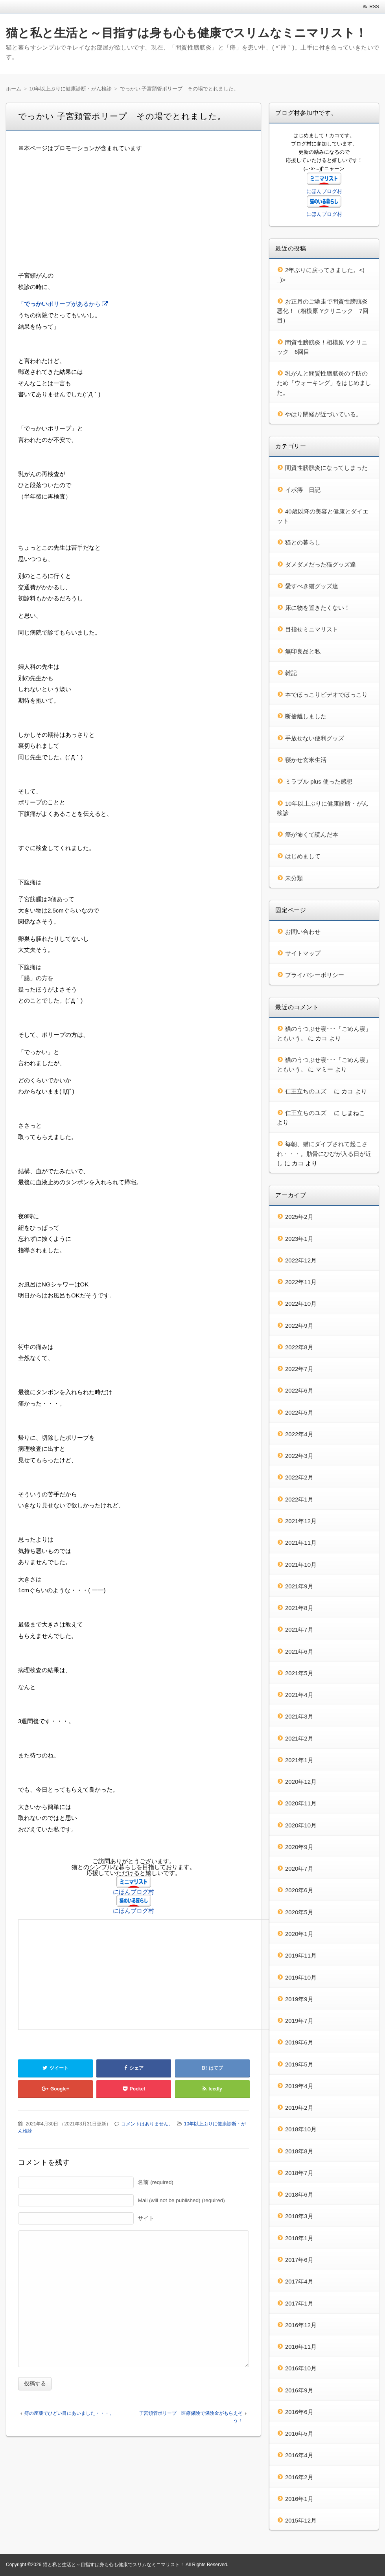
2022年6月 (299, 1390)
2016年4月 (299, 2455)
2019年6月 (299, 2042)
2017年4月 (299, 2281)
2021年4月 (299, 1694)
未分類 (294, 878)
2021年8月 (299, 1607)
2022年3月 (299, 1455)
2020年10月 (301, 1825)
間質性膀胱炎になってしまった (326, 467)
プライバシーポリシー (314, 975)
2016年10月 (301, 2368)
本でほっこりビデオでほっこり (326, 694)
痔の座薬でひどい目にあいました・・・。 (69, 2413)
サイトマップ (303, 953)
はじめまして (303, 856)
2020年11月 (301, 1803)
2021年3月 (299, 1716)
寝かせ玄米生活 (305, 759)
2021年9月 (299, 1586)
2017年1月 (299, 2303)
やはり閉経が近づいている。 (323, 414)
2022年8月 (299, 1347)
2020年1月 (299, 1933)
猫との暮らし (303, 542)
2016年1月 (299, 2498)
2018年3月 (299, 2216)
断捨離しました (305, 716)
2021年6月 (299, 1651)
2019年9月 (299, 1999)
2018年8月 (299, 2151)
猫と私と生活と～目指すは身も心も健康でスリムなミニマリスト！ (186, 32)
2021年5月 (299, 1673)
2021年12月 (301, 1521)
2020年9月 (299, 1847)
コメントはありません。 (147, 2124)
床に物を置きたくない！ (317, 607)
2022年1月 (299, 1499)
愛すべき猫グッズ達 (311, 586)
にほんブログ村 (133, 1891)
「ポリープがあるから (59, 303)
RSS (374, 6)
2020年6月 (299, 1890)
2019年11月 (301, 1955)
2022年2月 (299, 1477)
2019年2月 (299, 2107)
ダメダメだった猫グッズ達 (320, 564)
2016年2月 (299, 2477)
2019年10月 (301, 1977)
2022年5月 (299, 1412)
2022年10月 (301, 1303)
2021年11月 (301, 1542)
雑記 (291, 673)
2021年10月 (301, 1564)
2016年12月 (301, 2325)
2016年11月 (301, 2346)
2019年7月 (299, 2020)
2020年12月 (301, 1781)
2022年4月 (299, 1434)
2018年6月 (299, 2194)
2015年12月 (301, 2520)
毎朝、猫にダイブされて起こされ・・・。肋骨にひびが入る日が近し (324, 1154)
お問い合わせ (303, 931)
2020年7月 (299, 1868)
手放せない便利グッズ (314, 738)
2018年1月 (299, 2238)
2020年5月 (299, 1912)
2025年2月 (299, 1216)
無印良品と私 (303, 651)
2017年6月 (299, 2259)
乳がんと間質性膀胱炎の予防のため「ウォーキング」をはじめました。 (324, 383)
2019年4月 (299, 2086)
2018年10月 (301, 2129)
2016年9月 (299, 2390)
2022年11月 (301, 1282)
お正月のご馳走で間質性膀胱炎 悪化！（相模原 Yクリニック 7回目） (325, 311)
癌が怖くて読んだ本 (311, 834)
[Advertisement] (133, 215)
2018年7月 (299, 2172)
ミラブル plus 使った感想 (318, 781)
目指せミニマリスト (311, 629)
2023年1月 (299, 1238)
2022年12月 (301, 1260)
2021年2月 (299, 1738)
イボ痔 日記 (303, 489)
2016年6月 (299, 2412)
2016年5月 (299, 2433)
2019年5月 (299, 2064)
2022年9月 (299, 1325)
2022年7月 (299, 1368)
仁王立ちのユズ (308, 1091)
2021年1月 (299, 1760)
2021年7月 (299, 1629)
